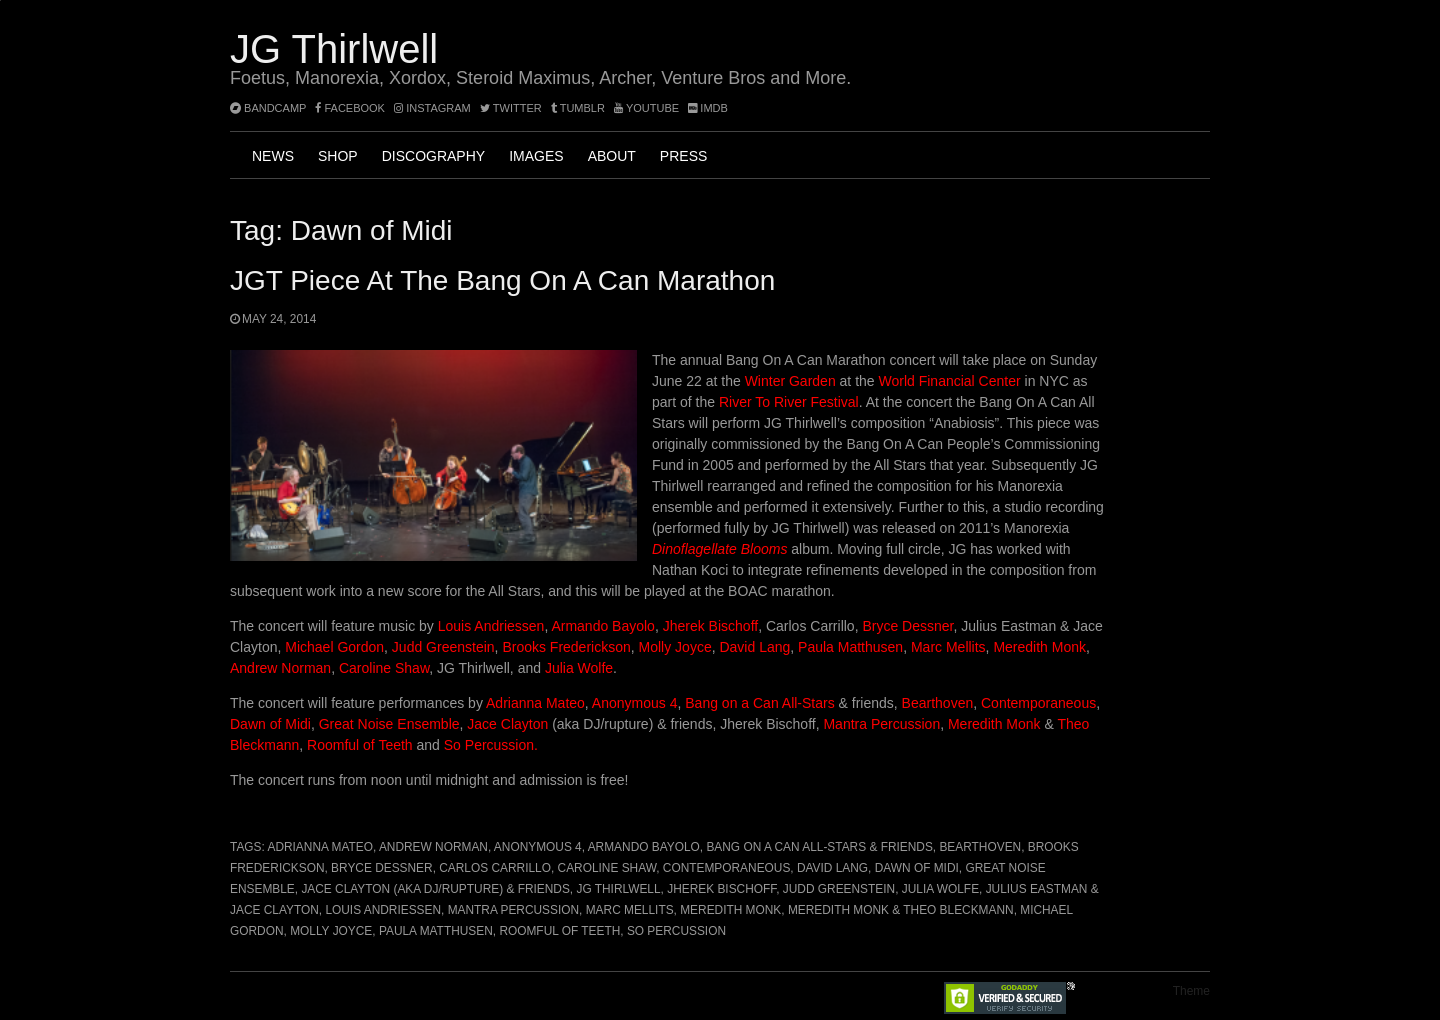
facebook (350, 108)
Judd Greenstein (443, 647)
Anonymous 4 (633, 703)
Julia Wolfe (579, 668)
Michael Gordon (334, 647)
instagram (432, 108)
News (273, 156)
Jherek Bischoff (710, 626)
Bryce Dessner (907, 626)
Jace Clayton (507, 724)
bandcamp (268, 108)
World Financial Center (950, 381)
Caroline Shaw (384, 668)
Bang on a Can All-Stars (759, 703)
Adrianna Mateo (535, 703)
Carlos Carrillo (495, 868)
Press (683, 156)
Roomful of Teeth (361, 745)
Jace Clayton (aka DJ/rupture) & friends (435, 889)
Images (536, 156)
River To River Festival (789, 402)
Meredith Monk (1039, 647)
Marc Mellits (946, 647)
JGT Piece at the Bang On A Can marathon (502, 280)
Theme (1191, 991)
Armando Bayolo (603, 626)
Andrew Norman (280, 668)
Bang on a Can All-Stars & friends (819, 847)
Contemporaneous (1038, 703)
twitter (511, 108)
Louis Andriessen (491, 626)
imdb (708, 108)
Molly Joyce (675, 647)
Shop (338, 156)
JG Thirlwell (334, 49)
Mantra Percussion (881, 724)
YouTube (646, 108)
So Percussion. (491, 745)
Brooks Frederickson (566, 647)
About (612, 156)
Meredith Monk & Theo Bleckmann (901, 910)
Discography (433, 156)
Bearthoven (938, 703)
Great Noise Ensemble (389, 724)
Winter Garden (790, 381)
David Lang (754, 647)
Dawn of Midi (270, 724)
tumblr (579, 108)
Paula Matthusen (850, 647)
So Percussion (676, 931)
